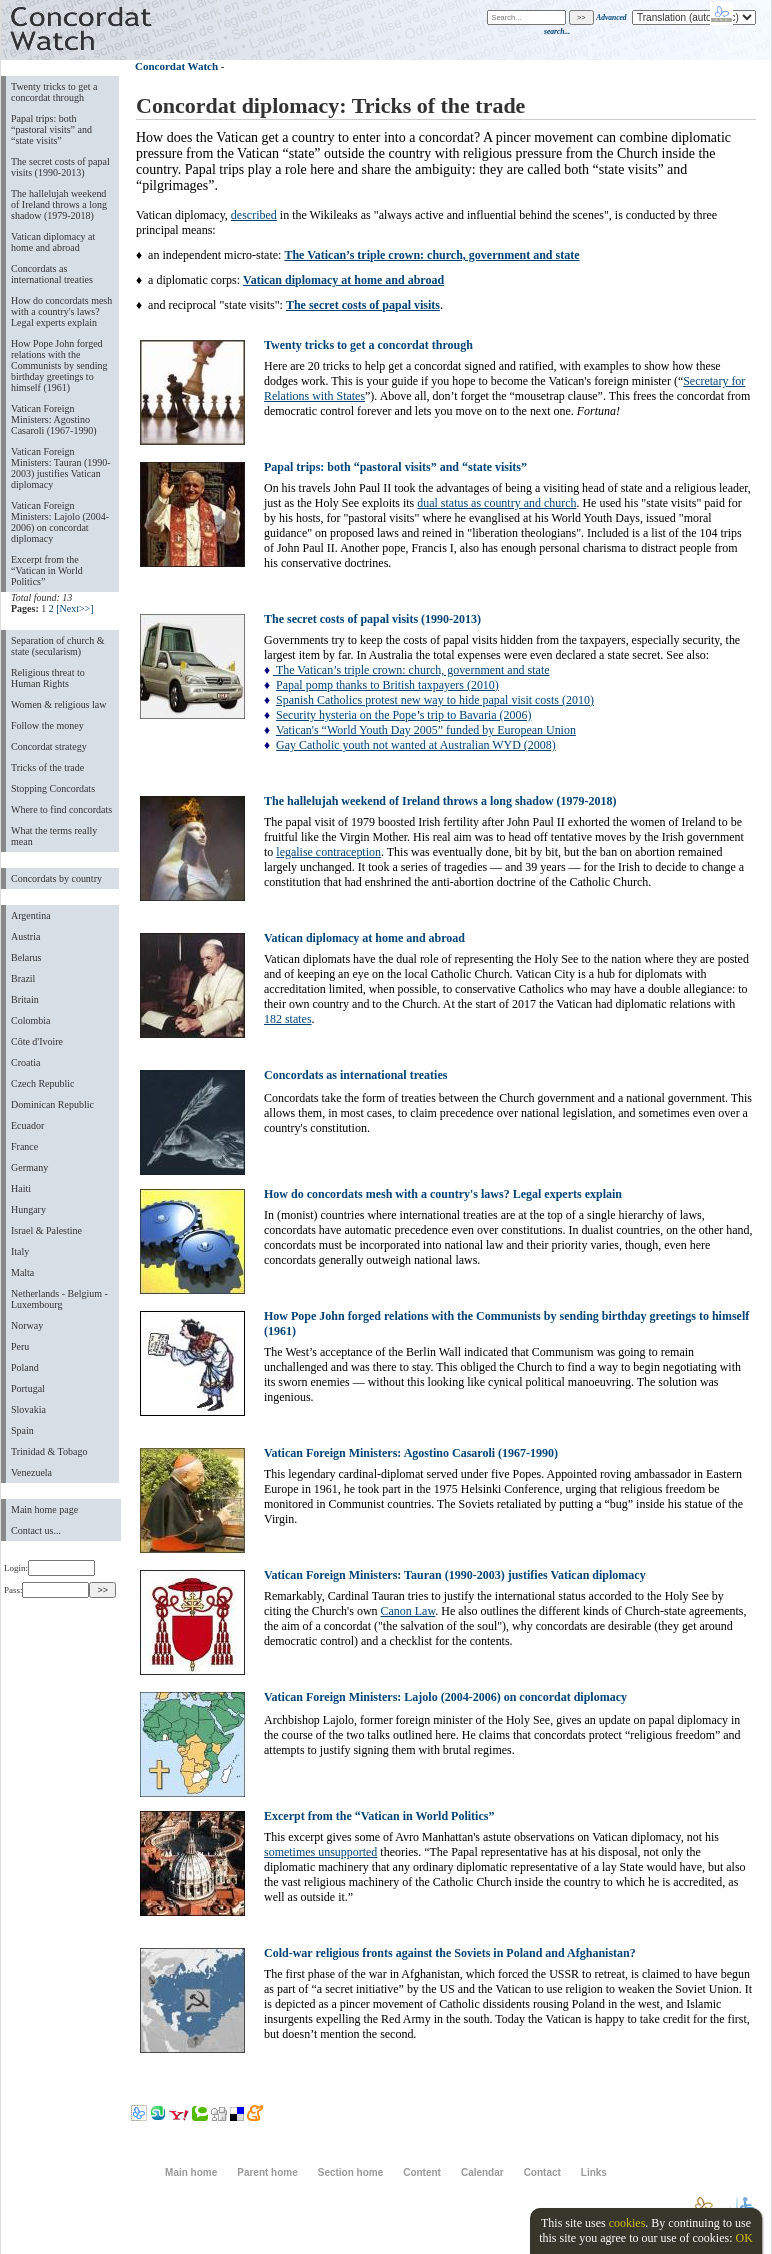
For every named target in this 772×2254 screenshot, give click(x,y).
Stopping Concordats (53, 788)
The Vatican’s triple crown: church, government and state (411, 670)
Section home (350, 2172)
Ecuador (27, 1125)
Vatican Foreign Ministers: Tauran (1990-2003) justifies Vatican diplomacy (61, 468)
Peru (20, 1346)
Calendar (482, 2172)
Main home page (44, 1509)
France (24, 1146)
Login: (49, 1568)
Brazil (23, 978)
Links (594, 2172)
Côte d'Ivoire (37, 1041)
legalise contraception (328, 852)
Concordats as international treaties (52, 274)
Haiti (21, 1188)
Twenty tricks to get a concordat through (54, 92)
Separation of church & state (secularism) (57, 646)
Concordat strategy (49, 746)
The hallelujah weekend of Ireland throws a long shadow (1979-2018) (59, 204)
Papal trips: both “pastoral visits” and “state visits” (51, 129)
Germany (29, 1167)
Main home (191, 2172)
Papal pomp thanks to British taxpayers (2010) (387, 685)
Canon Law (408, 1611)
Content (422, 2172)
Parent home (267, 2172)
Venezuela (31, 1472)
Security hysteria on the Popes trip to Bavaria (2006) (403, 715)
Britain (25, 999)
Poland (25, 1367)
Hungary (28, 1209)
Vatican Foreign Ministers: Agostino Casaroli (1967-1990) (54, 419)
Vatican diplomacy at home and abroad (53, 242)
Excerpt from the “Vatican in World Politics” (47, 570)
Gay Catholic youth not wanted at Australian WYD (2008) (416, 745)
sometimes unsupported (320, 1852)
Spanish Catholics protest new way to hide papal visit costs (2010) (435, 700)
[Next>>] (74, 608)
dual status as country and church (496, 503)
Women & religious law (58, 704)
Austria (25, 936)
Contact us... (36, 1530)
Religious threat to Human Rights (48, 678)
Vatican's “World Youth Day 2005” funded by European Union (426, 730)
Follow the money (47, 725)
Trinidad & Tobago (49, 1451)
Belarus (26, 957)
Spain (22, 1430)
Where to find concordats (61, 809)
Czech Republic (43, 1083)
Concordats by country (56, 878)
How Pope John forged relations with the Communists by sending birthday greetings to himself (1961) (59, 365)
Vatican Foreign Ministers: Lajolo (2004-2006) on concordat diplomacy (60, 522)
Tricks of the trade (47, 767)
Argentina (31, 915)
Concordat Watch (176, 66)
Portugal (28, 1388)
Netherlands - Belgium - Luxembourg (59, 1299)
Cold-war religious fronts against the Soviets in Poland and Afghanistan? (450, 1953)
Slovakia (28, 1409)
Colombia (30, 1020)
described (254, 215)
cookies (627, 2223)
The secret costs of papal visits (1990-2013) (60, 167)
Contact (542, 2172)
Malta (22, 1272)
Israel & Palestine (46, 1230)
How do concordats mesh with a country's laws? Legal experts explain (61, 311)
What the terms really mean (54, 836)
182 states (288, 1019)
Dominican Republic (52, 1104)
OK (743, 2238)
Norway (27, 1325)
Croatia (25, 1062)
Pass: (46, 1590)
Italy (20, 1251)
